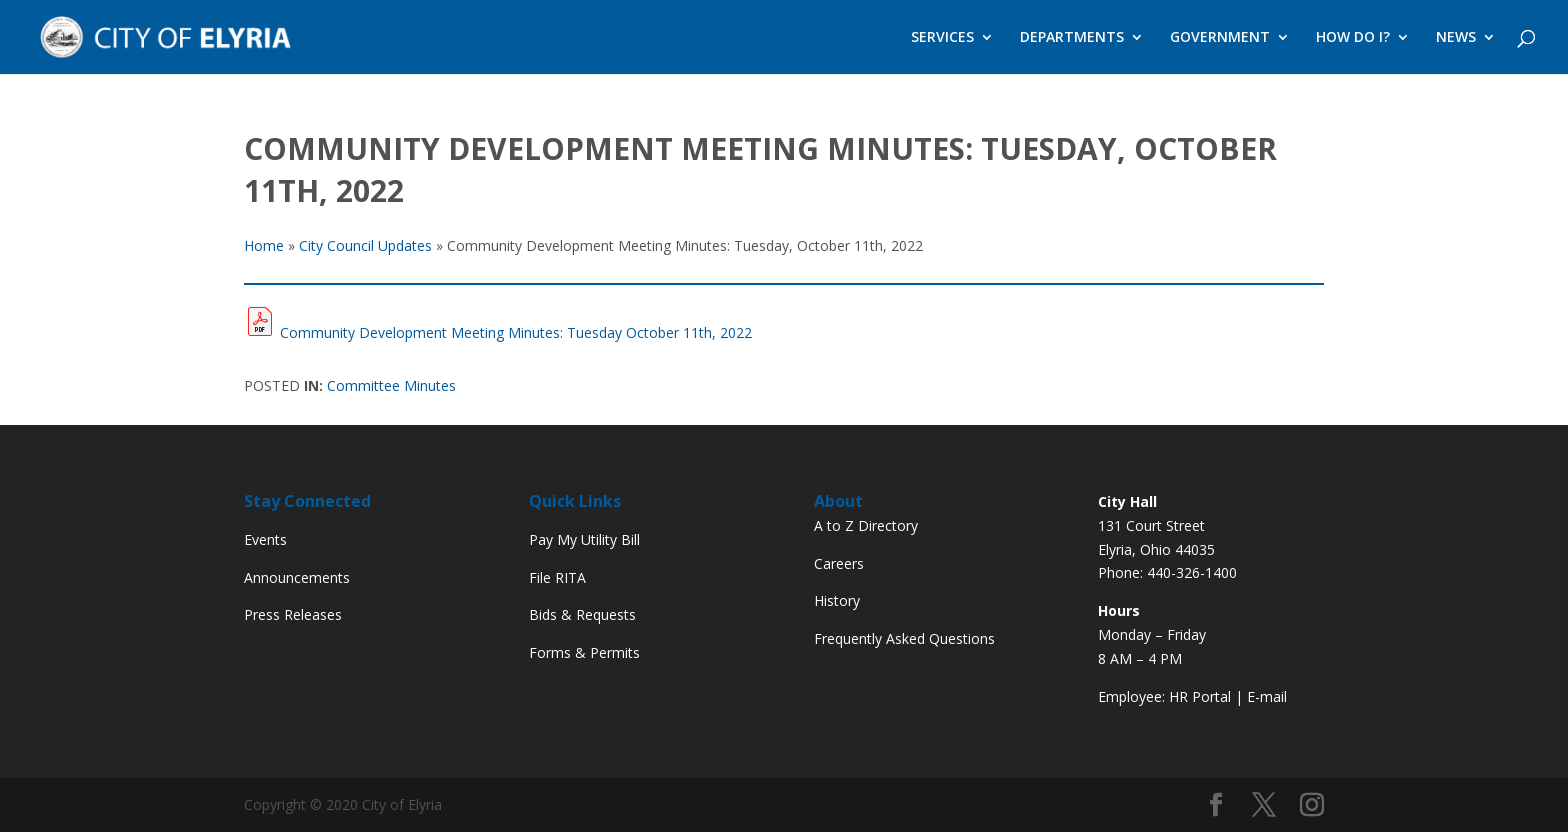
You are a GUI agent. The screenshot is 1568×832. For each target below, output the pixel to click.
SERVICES (942, 38)
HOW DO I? (1353, 38)
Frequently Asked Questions (904, 638)
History (837, 600)
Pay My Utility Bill (584, 539)
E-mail (1267, 696)
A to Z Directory (866, 525)
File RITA (557, 577)
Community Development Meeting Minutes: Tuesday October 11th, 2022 (516, 332)
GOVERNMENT (1220, 38)
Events (265, 539)
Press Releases (293, 614)
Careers (839, 563)
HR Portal (1200, 696)
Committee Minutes (391, 385)
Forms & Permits (584, 652)
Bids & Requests (582, 614)
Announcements (297, 577)
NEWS (1456, 38)
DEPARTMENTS (1072, 38)
